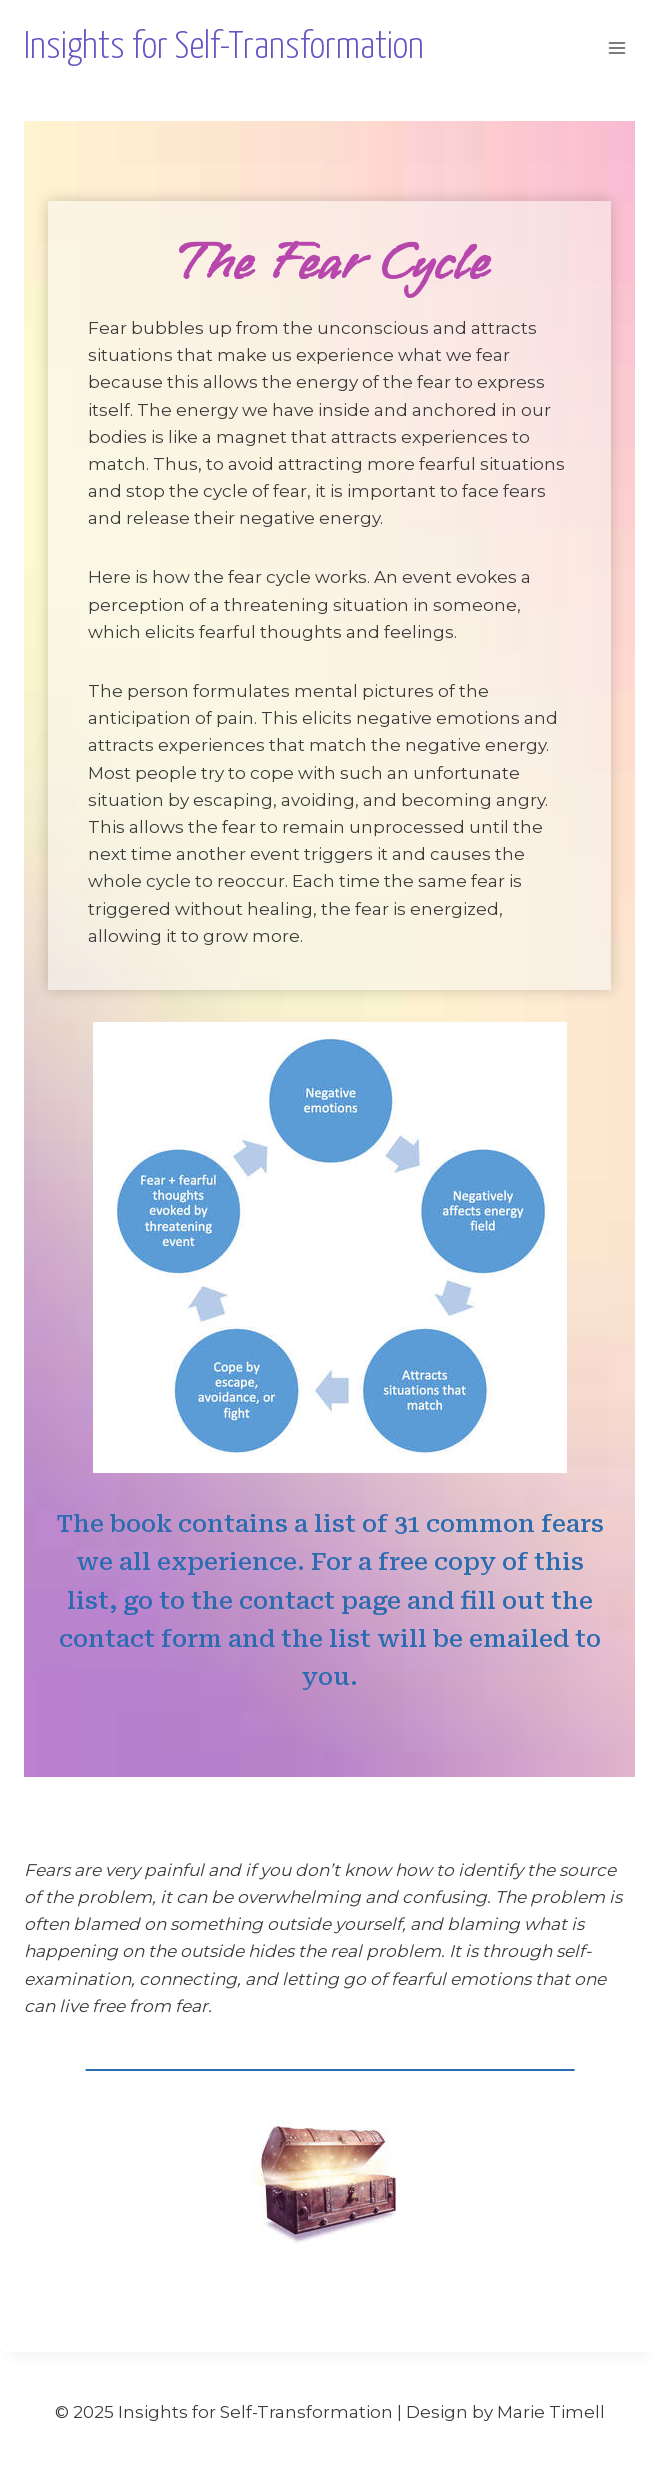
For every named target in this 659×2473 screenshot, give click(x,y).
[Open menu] (616, 48)
